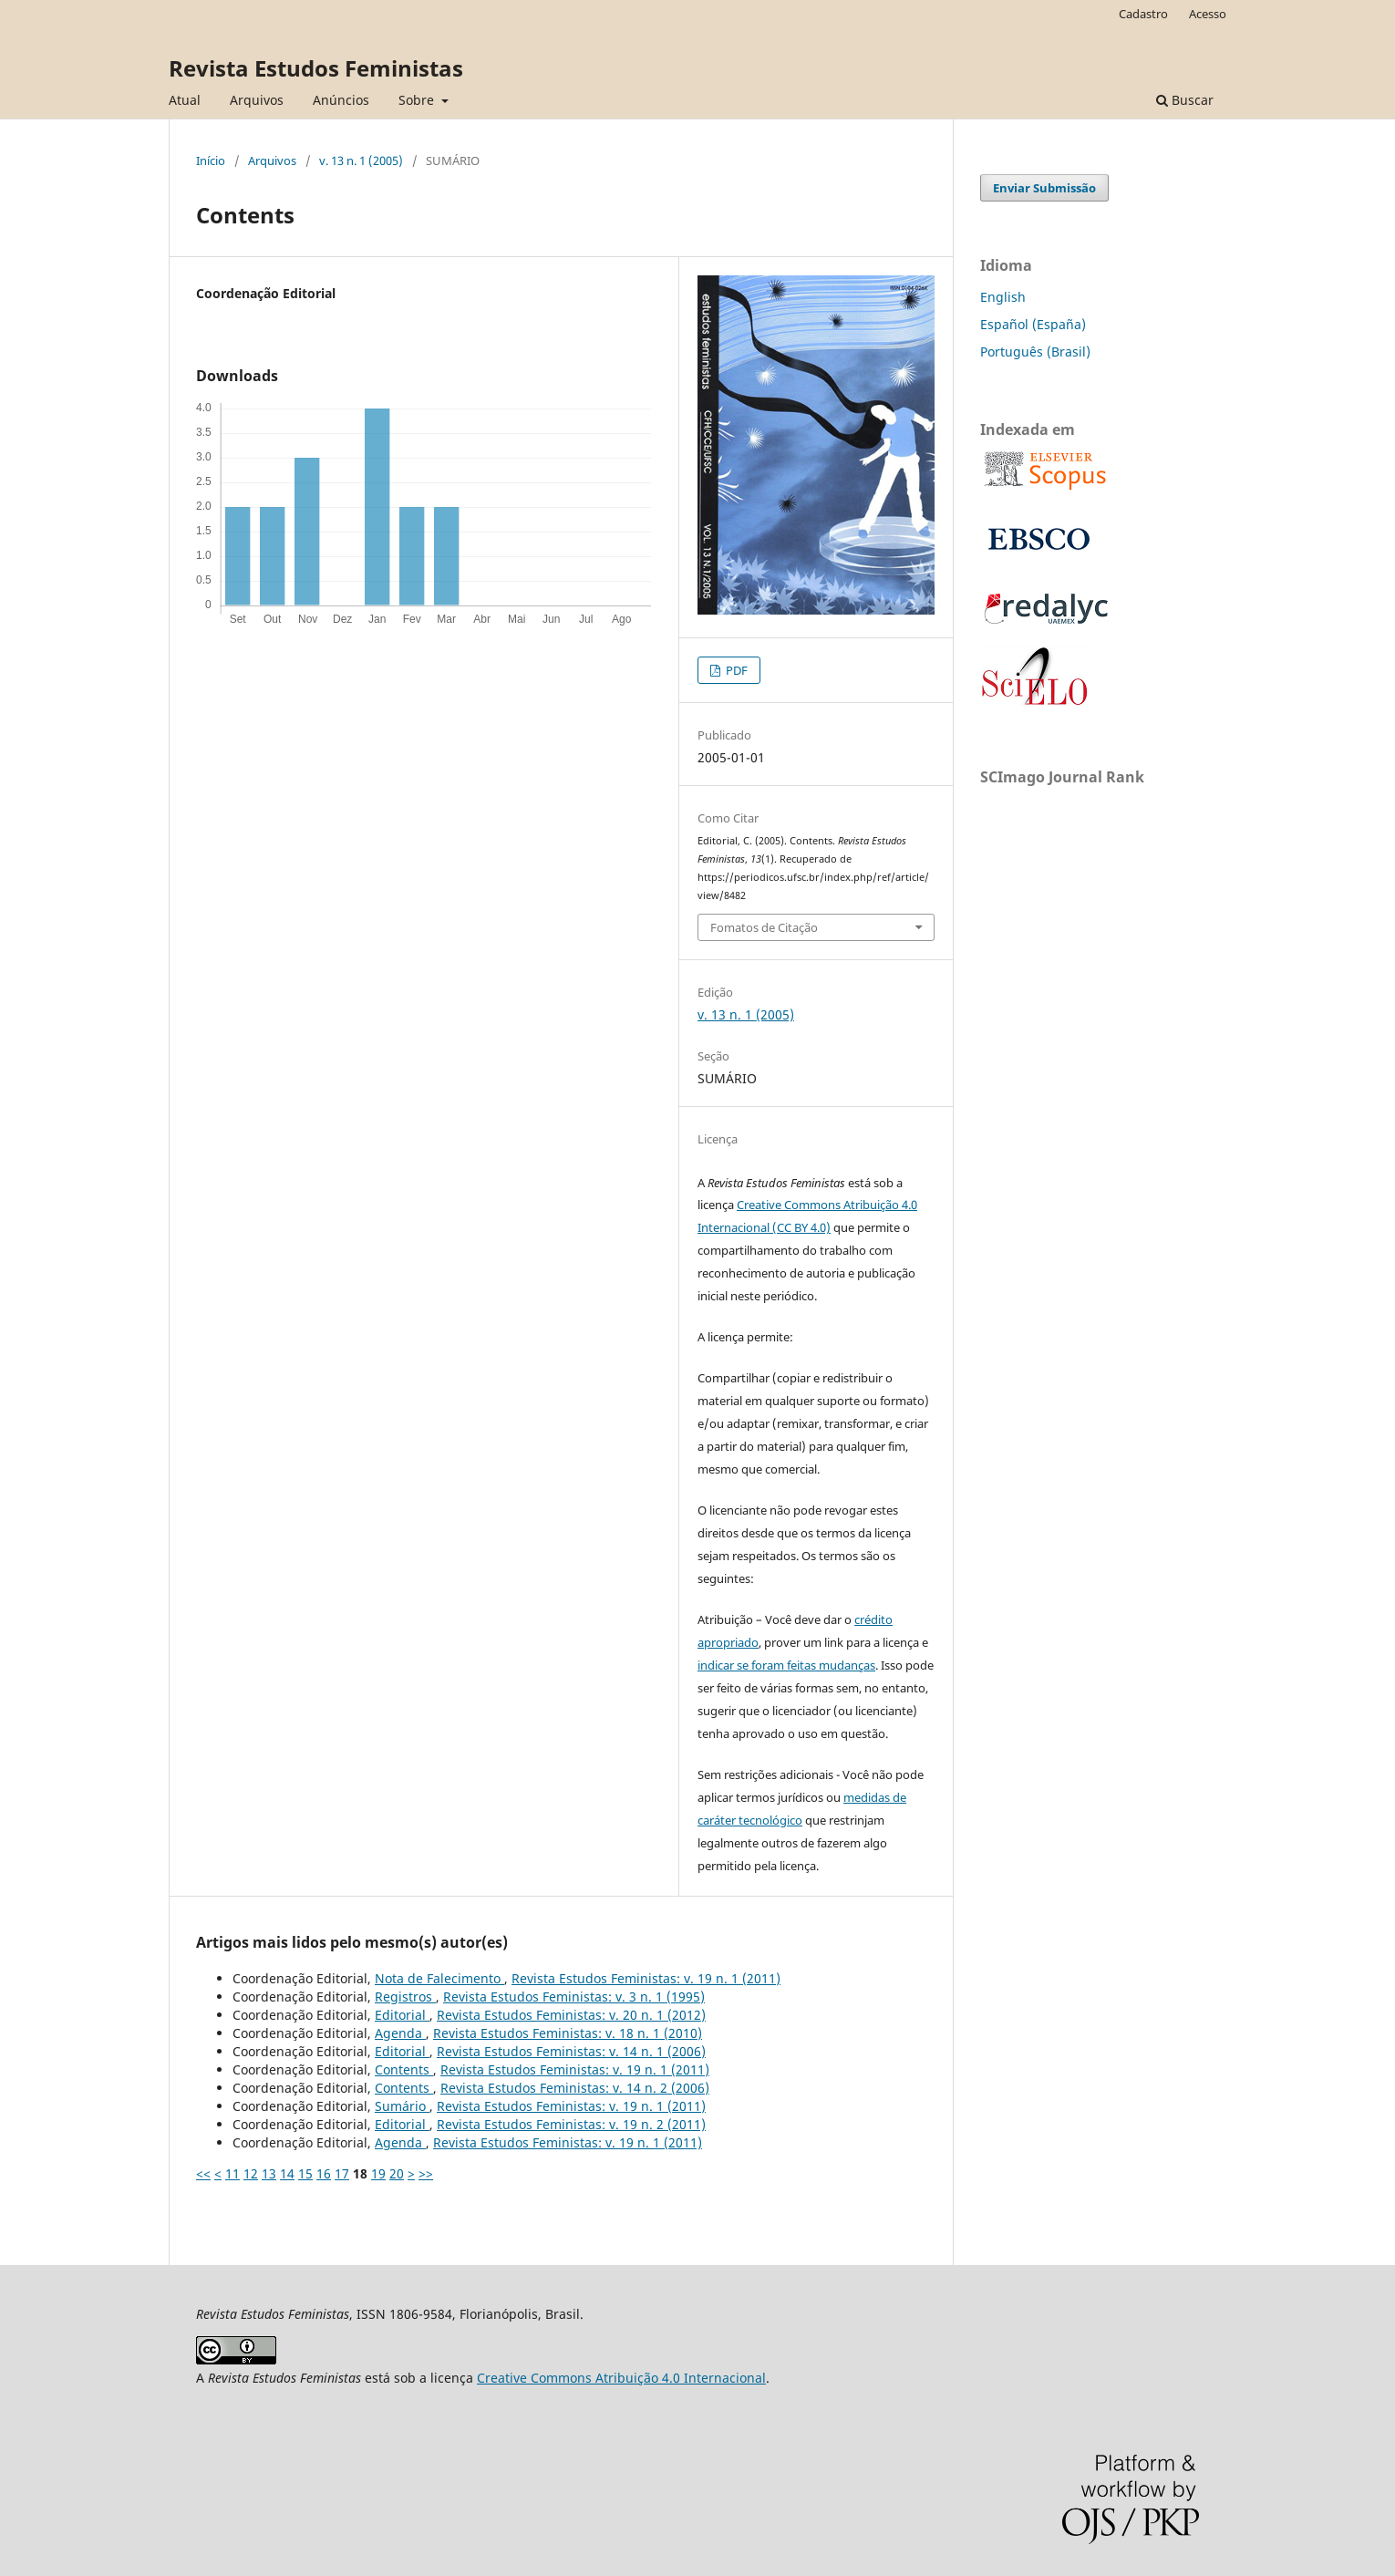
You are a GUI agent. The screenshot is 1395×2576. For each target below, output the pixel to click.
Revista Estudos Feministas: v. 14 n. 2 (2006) (574, 2087)
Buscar (1185, 100)
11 (232, 2173)
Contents (404, 2069)
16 (323, 2173)
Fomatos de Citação (764, 927)
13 (269, 2173)
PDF (735, 670)
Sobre (418, 100)
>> (425, 2173)
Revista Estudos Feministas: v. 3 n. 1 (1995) (574, 1996)
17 (342, 2173)
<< (203, 2173)
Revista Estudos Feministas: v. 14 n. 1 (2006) (571, 2051)
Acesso (1207, 13)
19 (378, 2173)
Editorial (402, 2014)
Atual (185, 100)
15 (305, 2173)
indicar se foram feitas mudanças (786, 1665)
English (1003, 296)
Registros (405, 1996)
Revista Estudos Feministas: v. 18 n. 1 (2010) (567, 2033)
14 (287, 2173)
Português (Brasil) (1035, 351)
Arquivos (257, 100)
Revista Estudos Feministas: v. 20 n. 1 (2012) (571, 2014)
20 (396, 2173)
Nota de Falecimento (439, 1978)
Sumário (402, 2106)
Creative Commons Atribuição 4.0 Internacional (621, 2377)
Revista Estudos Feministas (316, 68)
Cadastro (1143, 13)
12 (250, 2173)
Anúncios (341, 100)
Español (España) (1033, 324)
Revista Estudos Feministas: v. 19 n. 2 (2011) (571, 2124)
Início (210, 160)
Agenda (400, 2033)
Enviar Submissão (1044, 188)
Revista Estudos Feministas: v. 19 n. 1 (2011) (646, 1978)
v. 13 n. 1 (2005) (361, 160)
